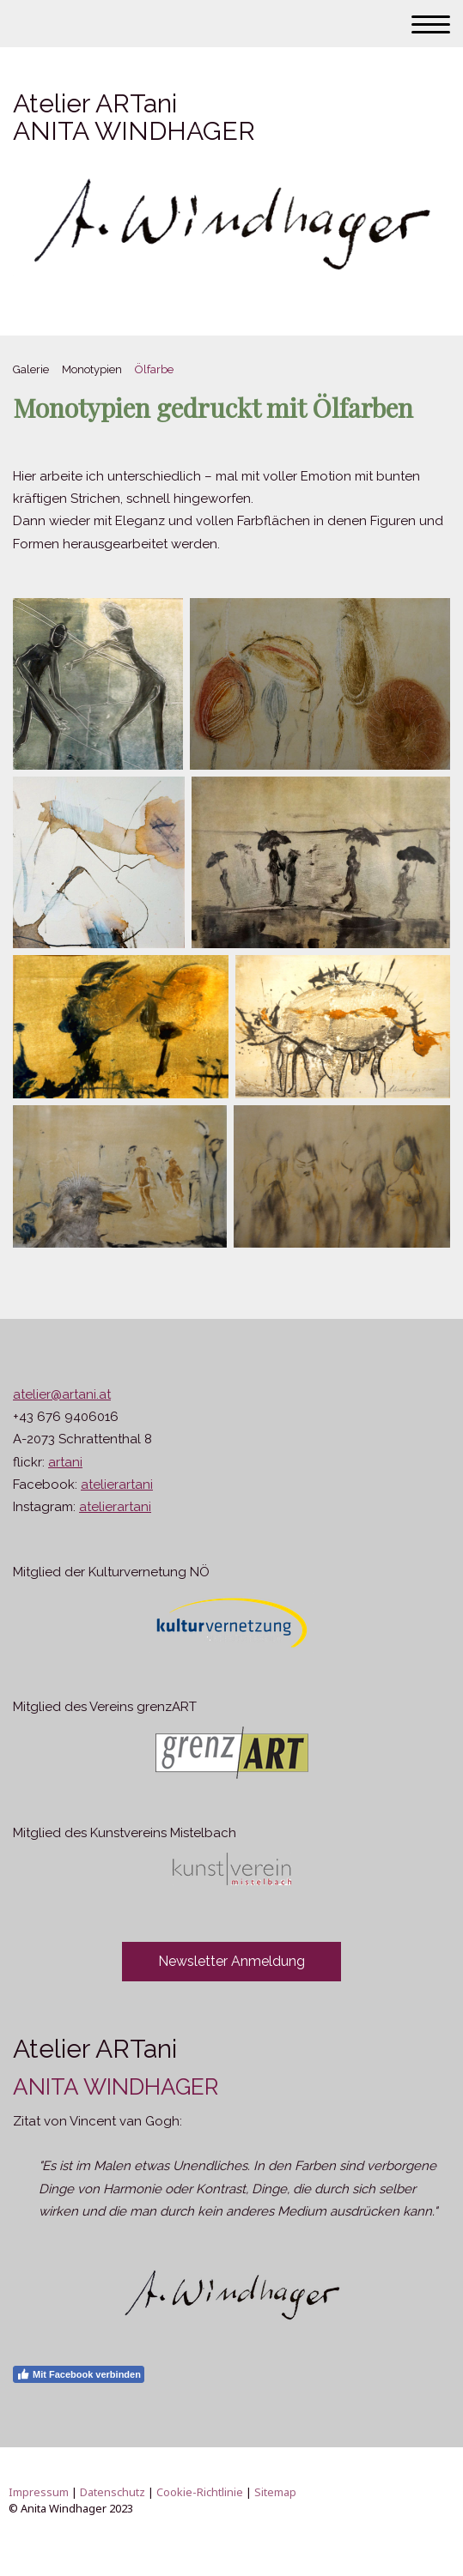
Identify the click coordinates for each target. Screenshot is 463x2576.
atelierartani (117, 1484)
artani (65, 1462)
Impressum (39, 2492)
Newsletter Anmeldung (231, 1961)
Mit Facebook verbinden (78, 2374)
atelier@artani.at (62, 1394)
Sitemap (275, 2492)
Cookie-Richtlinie (199, 2492)
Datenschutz (112, 2492)
